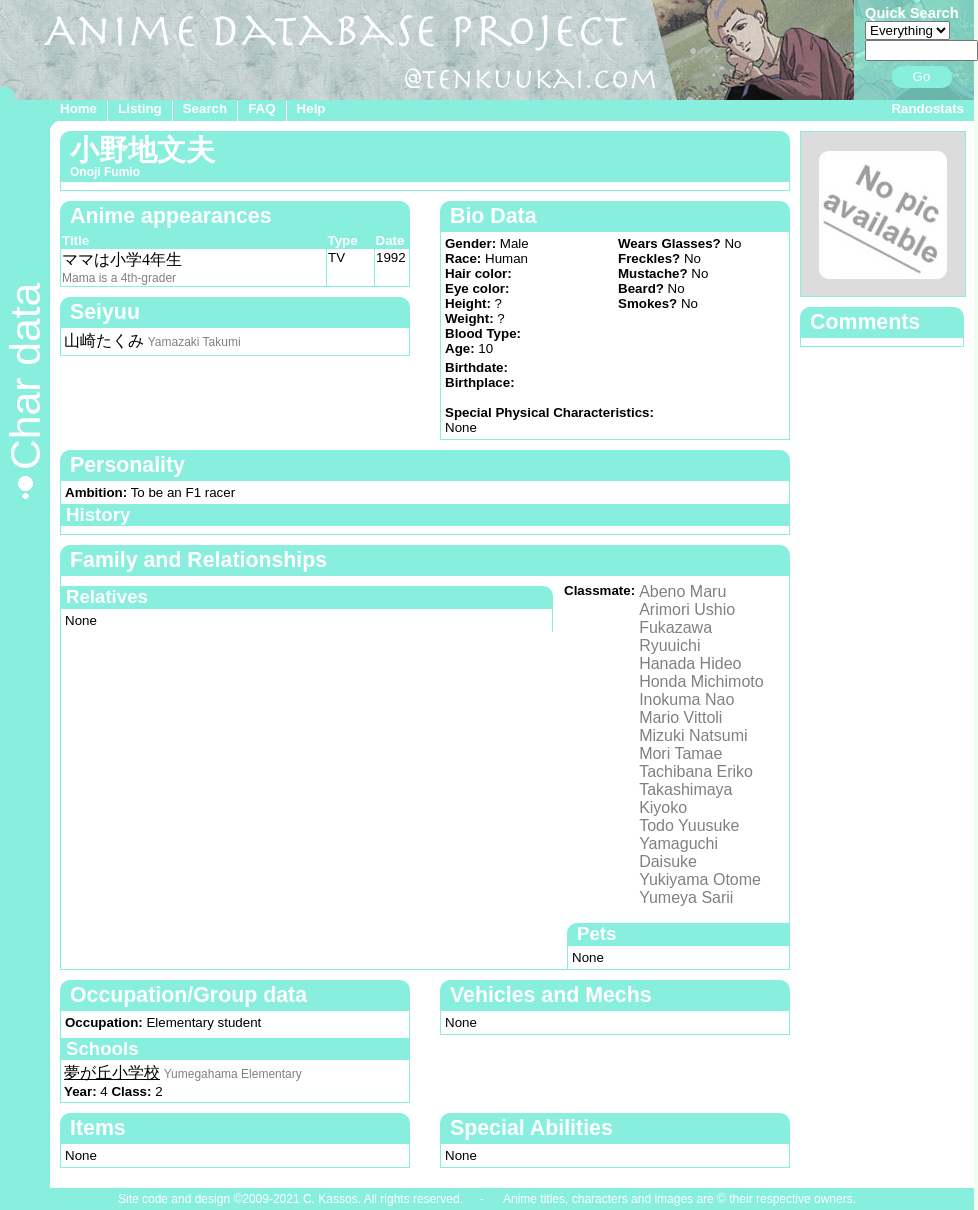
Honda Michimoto (701, 681)
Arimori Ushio (687, 609)
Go (922, 76)
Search (205, 108)
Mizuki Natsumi (693, 735)
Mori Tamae (680, 753)
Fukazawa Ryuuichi (675, 636)
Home (78, 108)
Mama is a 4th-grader (119, 278)
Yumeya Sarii (686, 897)
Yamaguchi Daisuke (678, 852)
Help (311, 108)
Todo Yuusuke (689, 825)
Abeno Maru (682, 591)
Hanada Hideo (690, 663)
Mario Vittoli (680, 717)
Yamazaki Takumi (194, 342)
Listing (140, 108)
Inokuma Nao (686, 699)
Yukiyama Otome (700, 879)
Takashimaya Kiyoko (685, 798)
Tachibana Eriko (696, 771)
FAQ (261, 108)
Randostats (927, 108)
